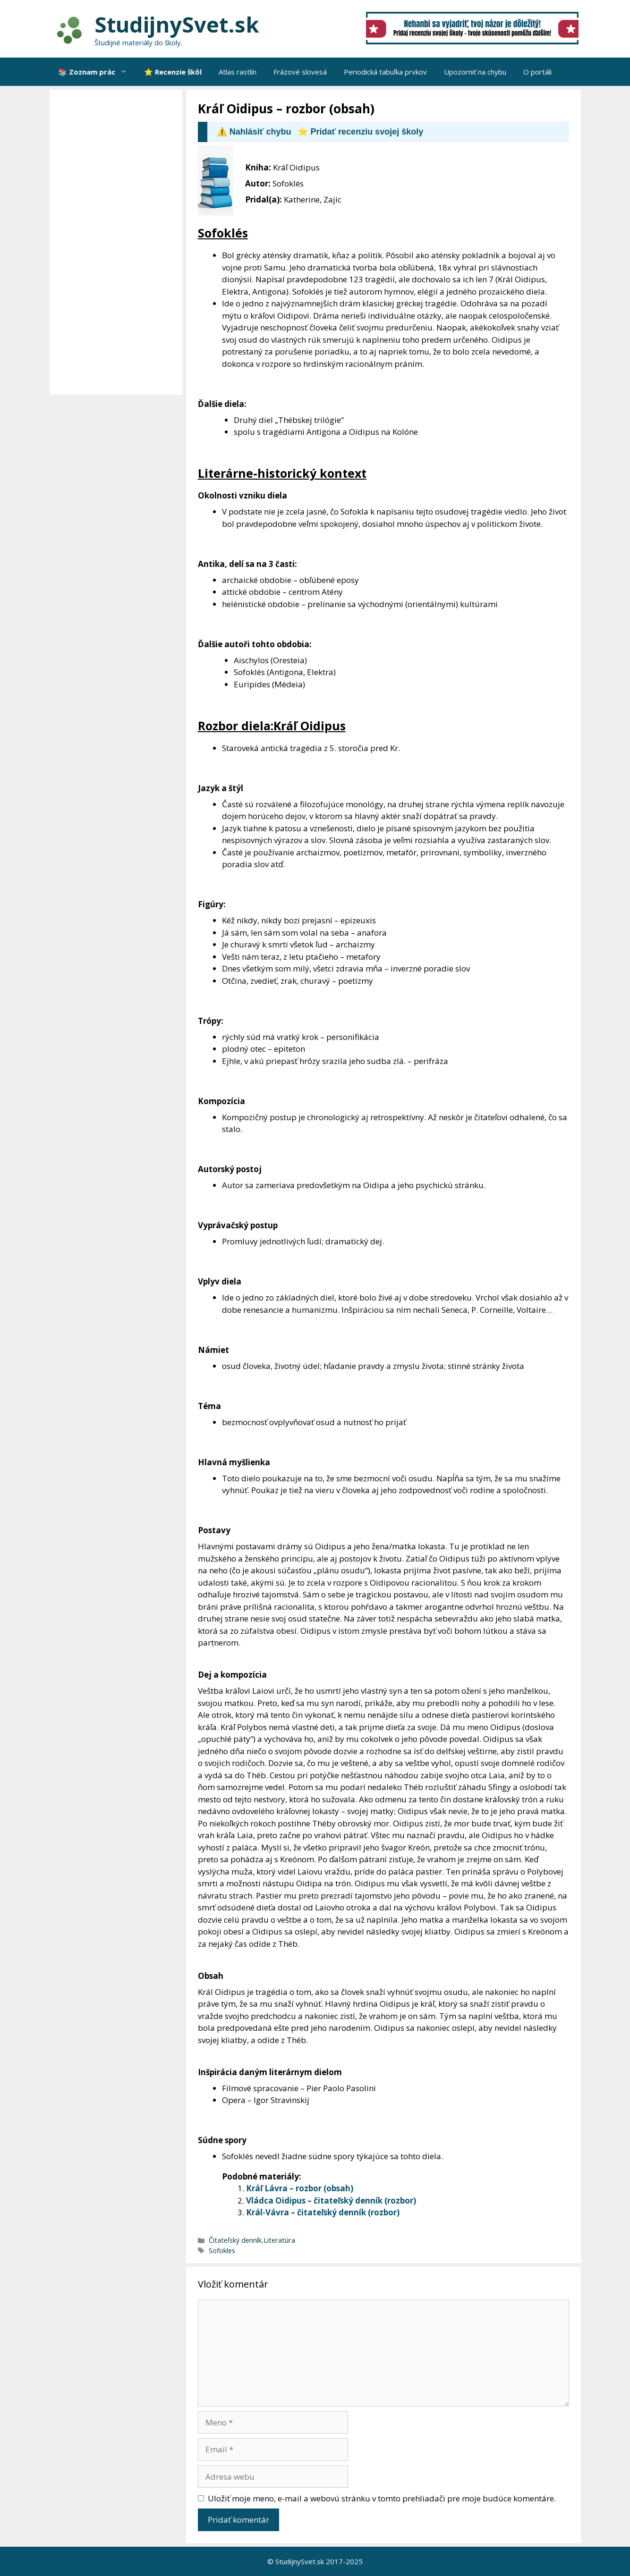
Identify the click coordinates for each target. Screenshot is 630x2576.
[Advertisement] (118, 242)
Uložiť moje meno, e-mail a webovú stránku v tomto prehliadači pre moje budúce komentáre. (382, 2498)
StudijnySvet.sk (176, 24)
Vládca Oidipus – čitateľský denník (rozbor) (331, 2200)
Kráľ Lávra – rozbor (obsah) (299, 2188)
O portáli (537, 71)
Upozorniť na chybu (475, 71)
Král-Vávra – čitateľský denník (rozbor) (323, 2212)
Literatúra (279, 2240)
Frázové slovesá (300, 71)
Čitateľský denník (235, 2240)
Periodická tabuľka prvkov (385, 71)
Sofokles (222, 2250)
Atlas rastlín (237, 71)
